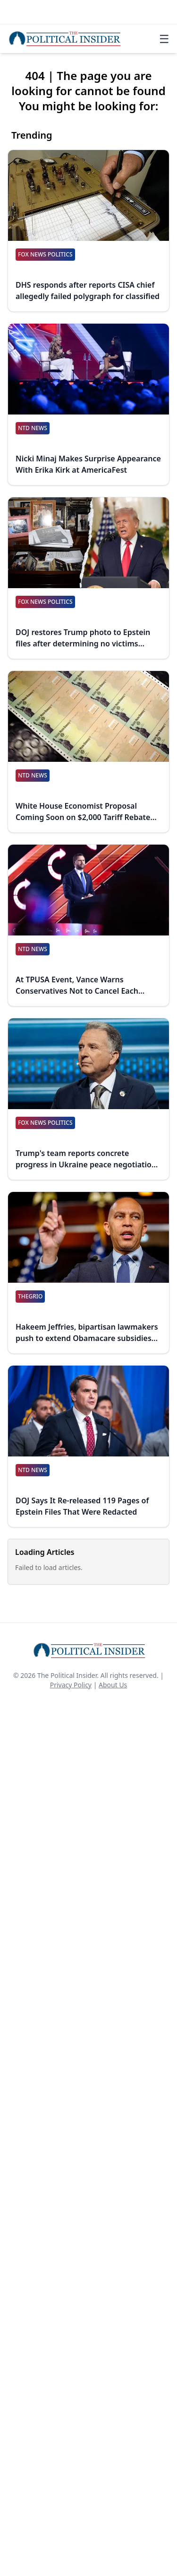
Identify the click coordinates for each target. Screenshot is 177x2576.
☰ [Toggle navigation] (164, 38)
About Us (113, 1684)
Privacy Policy (71, 1684)
